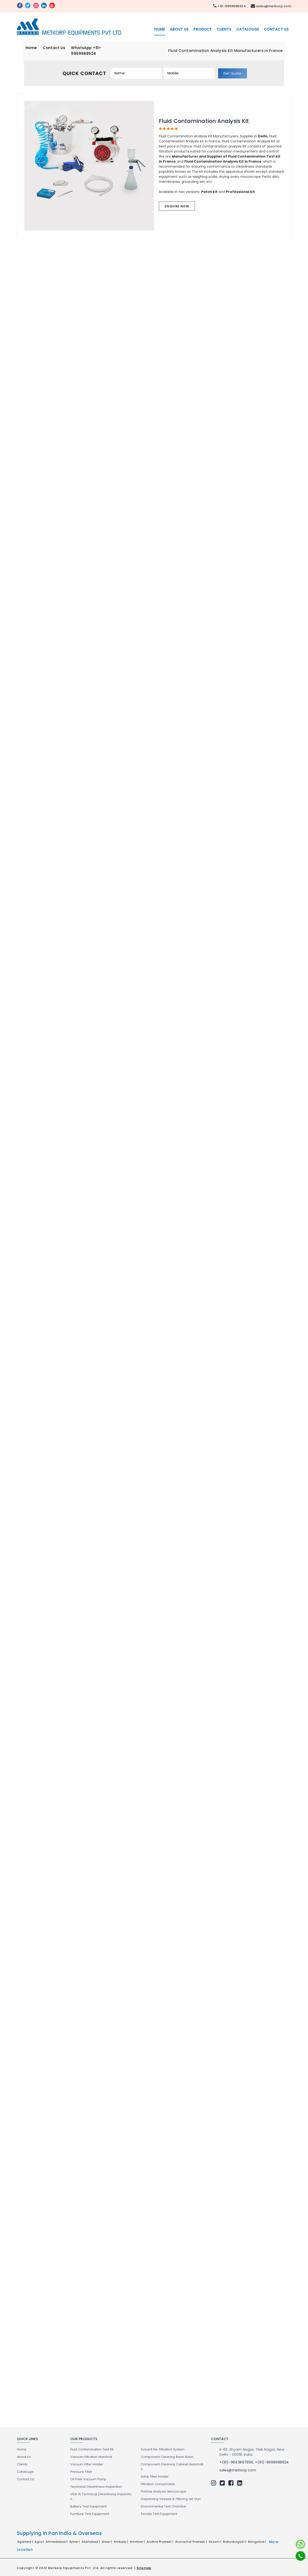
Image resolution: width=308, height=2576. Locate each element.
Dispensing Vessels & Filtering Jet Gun (170, 2497)
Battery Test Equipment (88, 2500)
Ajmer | (75, 2540)
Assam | (215, 2540)
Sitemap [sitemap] (144, 2566)
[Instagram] (214, 2482)
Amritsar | (138, 2540)
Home (159, 28)
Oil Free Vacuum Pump (88, 2478)
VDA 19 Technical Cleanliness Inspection (101, 2493)
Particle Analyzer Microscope (163, 2490)
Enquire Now (177, 205)
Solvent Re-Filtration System (163, 2448)
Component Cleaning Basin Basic (167, 2455)
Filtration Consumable (158, 2482)
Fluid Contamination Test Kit (91, 2448)
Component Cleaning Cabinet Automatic (172, 2465)
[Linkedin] (240, 2482)
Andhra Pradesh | (160, 2540)
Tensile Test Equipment (159, 2512)
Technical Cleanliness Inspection (96, 2485)
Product (202, 28)
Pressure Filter (81, 2470)
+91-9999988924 (229, 6)
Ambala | (121, 2540)
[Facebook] (232, 2482)
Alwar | (107, 2540)
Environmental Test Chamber (163, 2505)
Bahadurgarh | (235, 2540)
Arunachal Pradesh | (191, 2540)
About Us (179, 28)
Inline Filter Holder (155, 2475)
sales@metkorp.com (271, 6)
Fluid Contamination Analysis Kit (209, 119)
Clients (224, 28)
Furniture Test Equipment (89, 2508)
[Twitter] (223, 2482)
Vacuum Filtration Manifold (91, 2455)
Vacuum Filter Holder (86, 2463)
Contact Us (276, 28)
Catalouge (247, 28)
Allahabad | (91, 2540)
